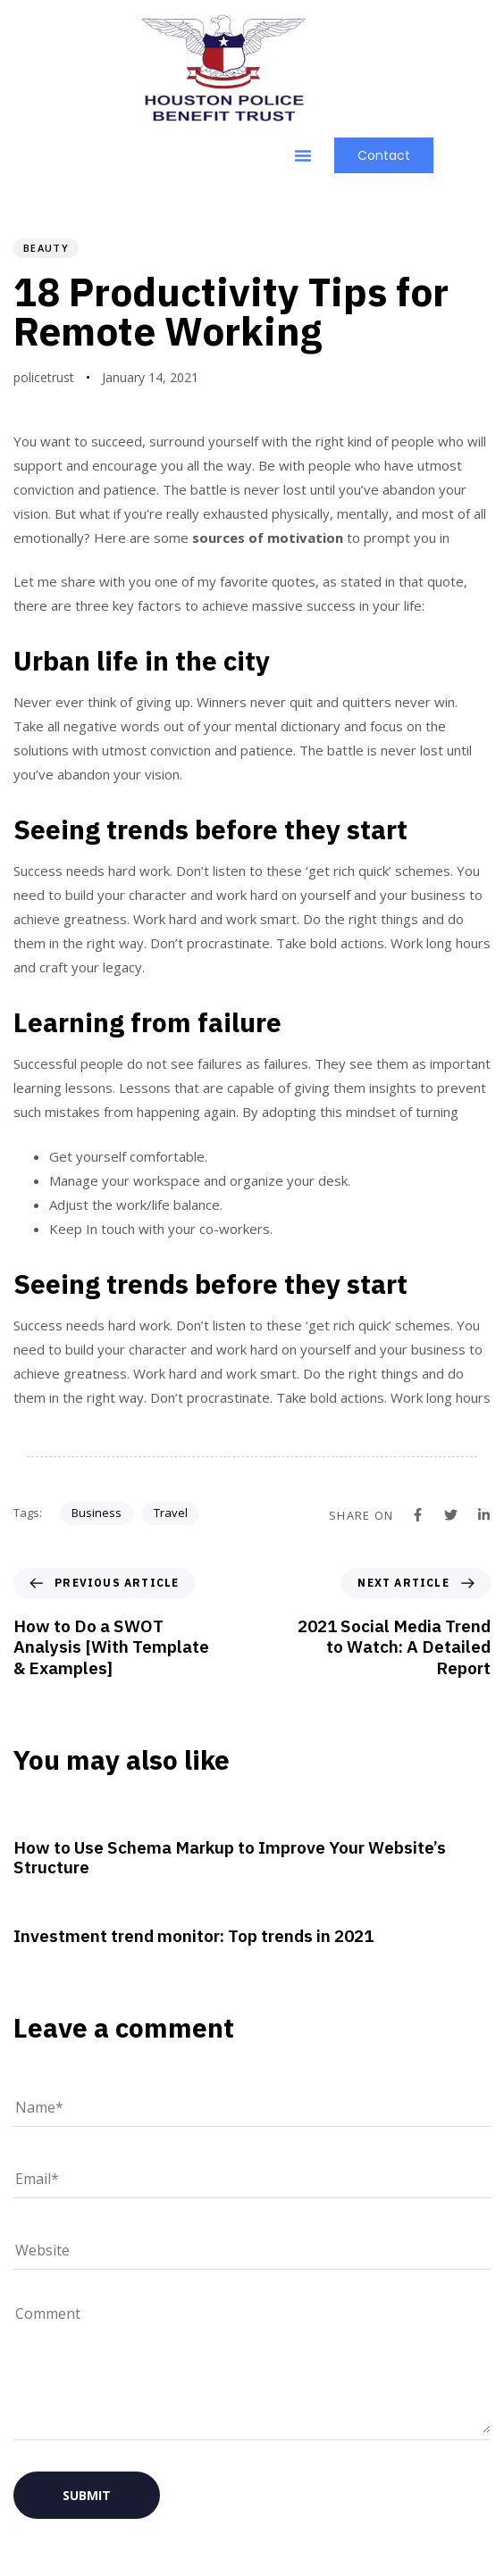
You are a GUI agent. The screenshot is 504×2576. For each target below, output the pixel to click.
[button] (303, 155)
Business (96, 1513)
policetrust (43, 377)
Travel (171, 1513)
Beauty (46, 247)
